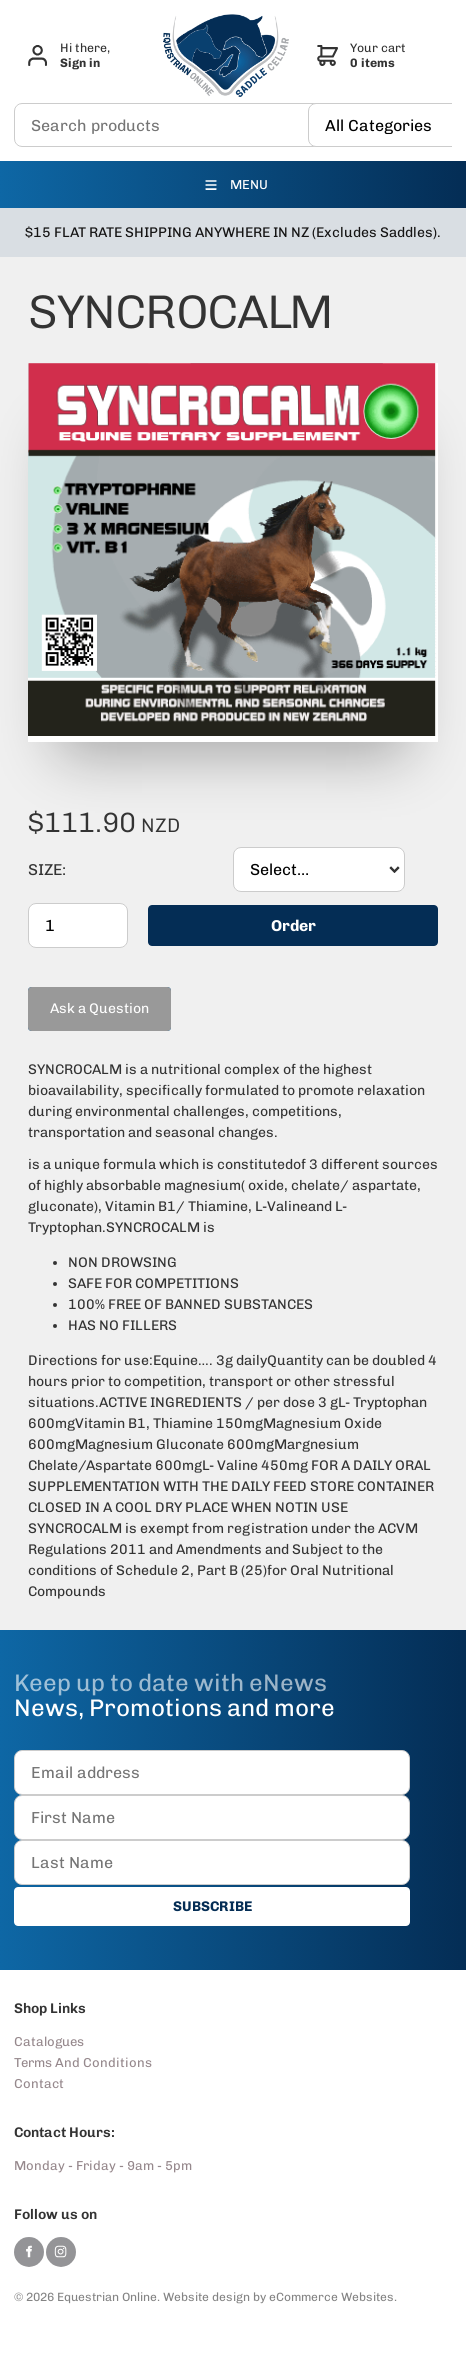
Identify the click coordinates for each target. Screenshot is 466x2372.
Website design (206, 2296)
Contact (39, 2082)
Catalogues (49, 2040)
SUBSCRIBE (212, 1905)
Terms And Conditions (83, 2061)
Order (293, 924)
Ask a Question (77, 993)
